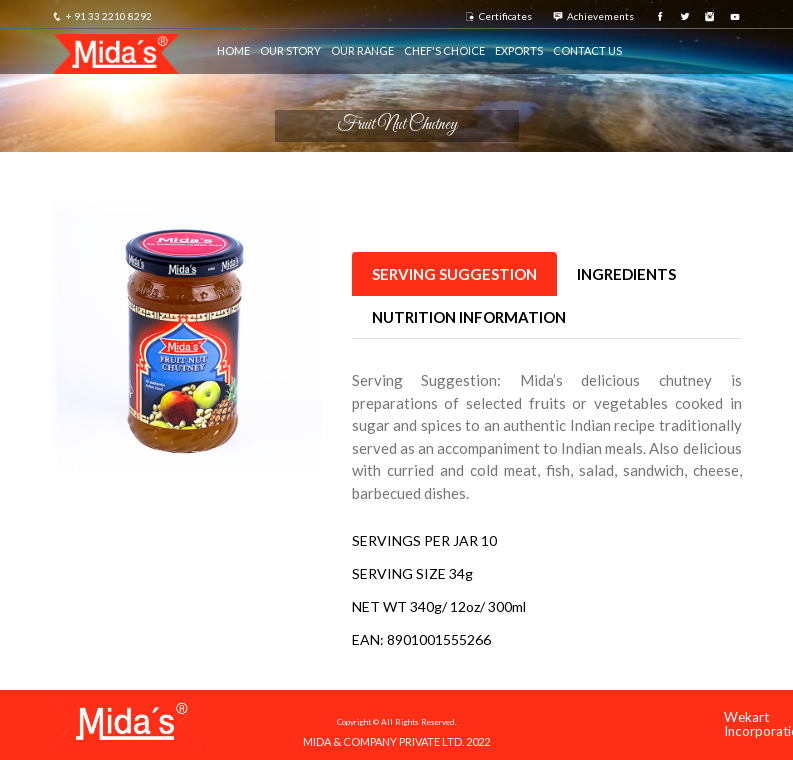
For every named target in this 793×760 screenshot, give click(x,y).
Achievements (593, 16)
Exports (519, 50)
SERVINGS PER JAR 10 (424, 540)
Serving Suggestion (454, 274)
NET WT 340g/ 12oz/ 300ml (439, 606)
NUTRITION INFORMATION (469, 317)
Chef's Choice (444, 50)
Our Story (290, 50)
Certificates (498, 16)
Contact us (587, 50)
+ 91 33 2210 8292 (102, 16)
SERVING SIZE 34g (412, 573)
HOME (233, 50)
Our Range (362, 50)
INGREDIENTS (626, 274)
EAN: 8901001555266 (421, 639)
